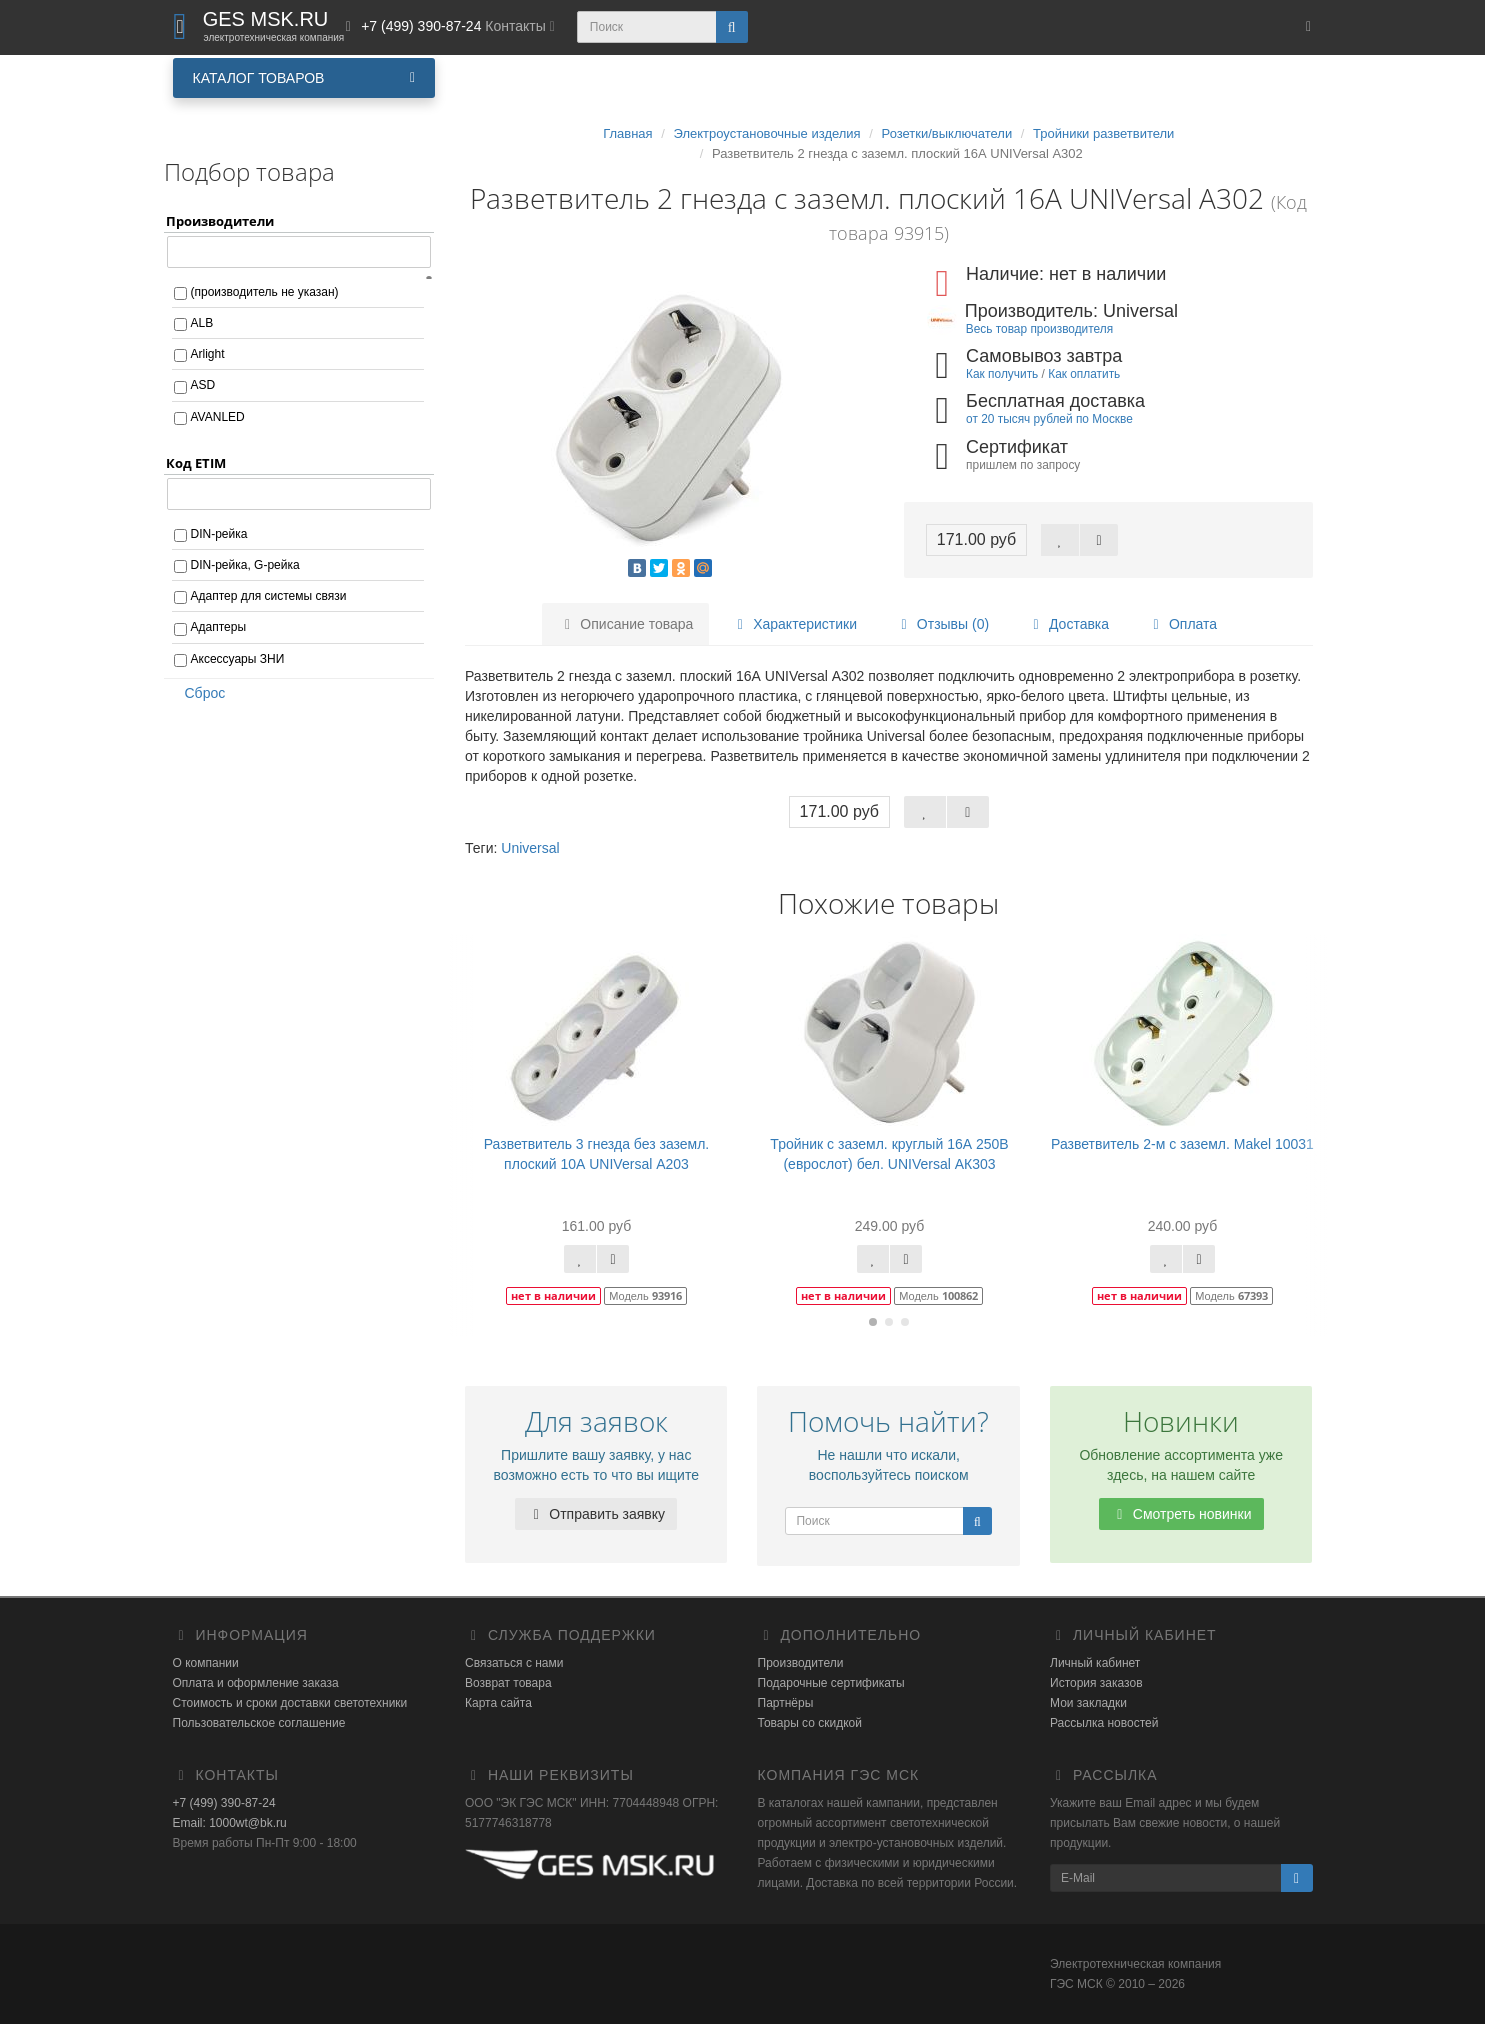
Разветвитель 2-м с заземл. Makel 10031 (1182, 1144)
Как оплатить (1084, 374)
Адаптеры (219, 627)
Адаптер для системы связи (269, 596)
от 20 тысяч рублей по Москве (1049, 419)
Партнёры (786, 1703)
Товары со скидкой (810, 1723)
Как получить (1002, 374)
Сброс (199, 693)
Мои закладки (1088, 1703)
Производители (801, 1663)
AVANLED (218, 417)
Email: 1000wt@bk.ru (230, 1823)
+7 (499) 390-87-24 (224, 1803)
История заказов (1096, 1683)
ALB (202, 323)
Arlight (208, 354)
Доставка (1068, 624)
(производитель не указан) (265, 292)
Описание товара (626, 624)
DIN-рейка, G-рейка (245, 565)
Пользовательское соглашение (259, 1723)
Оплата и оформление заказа (256, 1683)
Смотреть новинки (1181, 1514)
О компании (206, 1663)
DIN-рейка (219, 534)
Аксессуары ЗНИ (238, 659)
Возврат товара (508, 1683)
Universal (530, 848)
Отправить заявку (596, 1514)
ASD (203, 385)
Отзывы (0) (942, 624)
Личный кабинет (1095, 1663)
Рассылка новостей (1104, 1723)
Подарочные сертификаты (831, 1683)
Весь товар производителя (1039, 329)
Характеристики (794, 624)
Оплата (1182, 624)
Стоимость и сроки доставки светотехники (290, 1703)
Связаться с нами (514, 1663)
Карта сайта (498, 1703)
